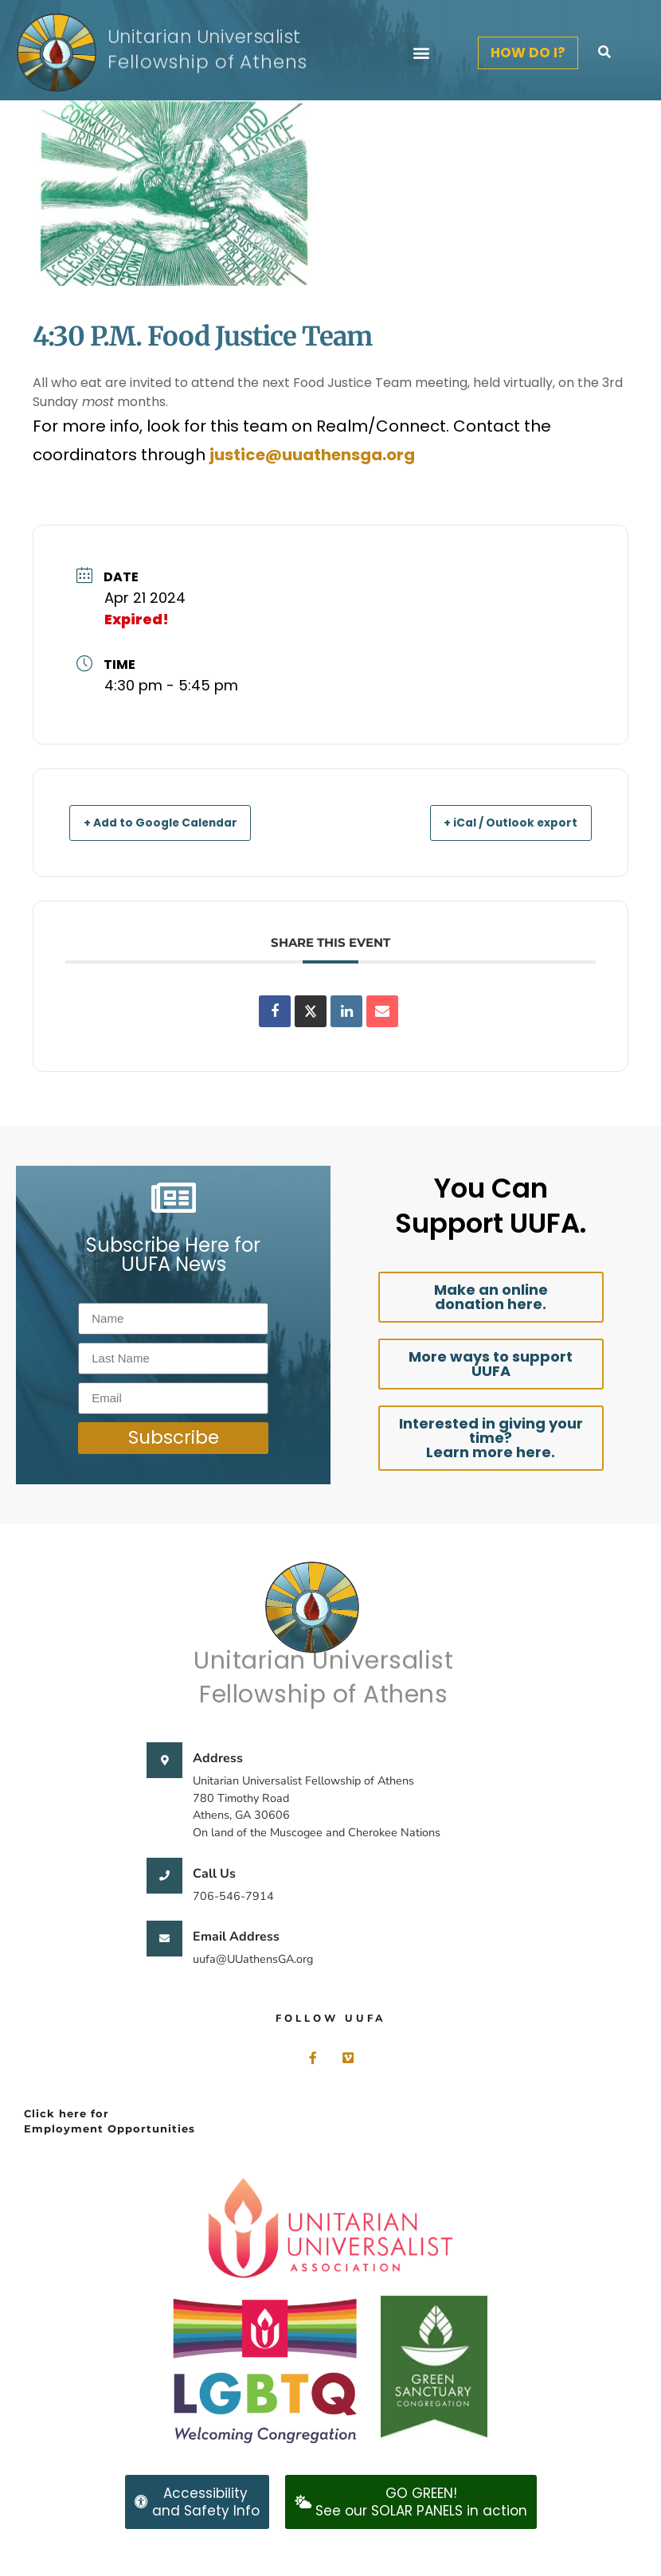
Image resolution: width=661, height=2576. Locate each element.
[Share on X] (311, 1011)
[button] (421, 53)
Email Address (236, 1936)
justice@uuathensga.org (312, 455)
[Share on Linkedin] (346, 1011)
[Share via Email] (382, 1011)
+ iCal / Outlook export (497, 822)
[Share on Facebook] (275, 1011)
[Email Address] (164, 1938)
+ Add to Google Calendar (175, 822)
